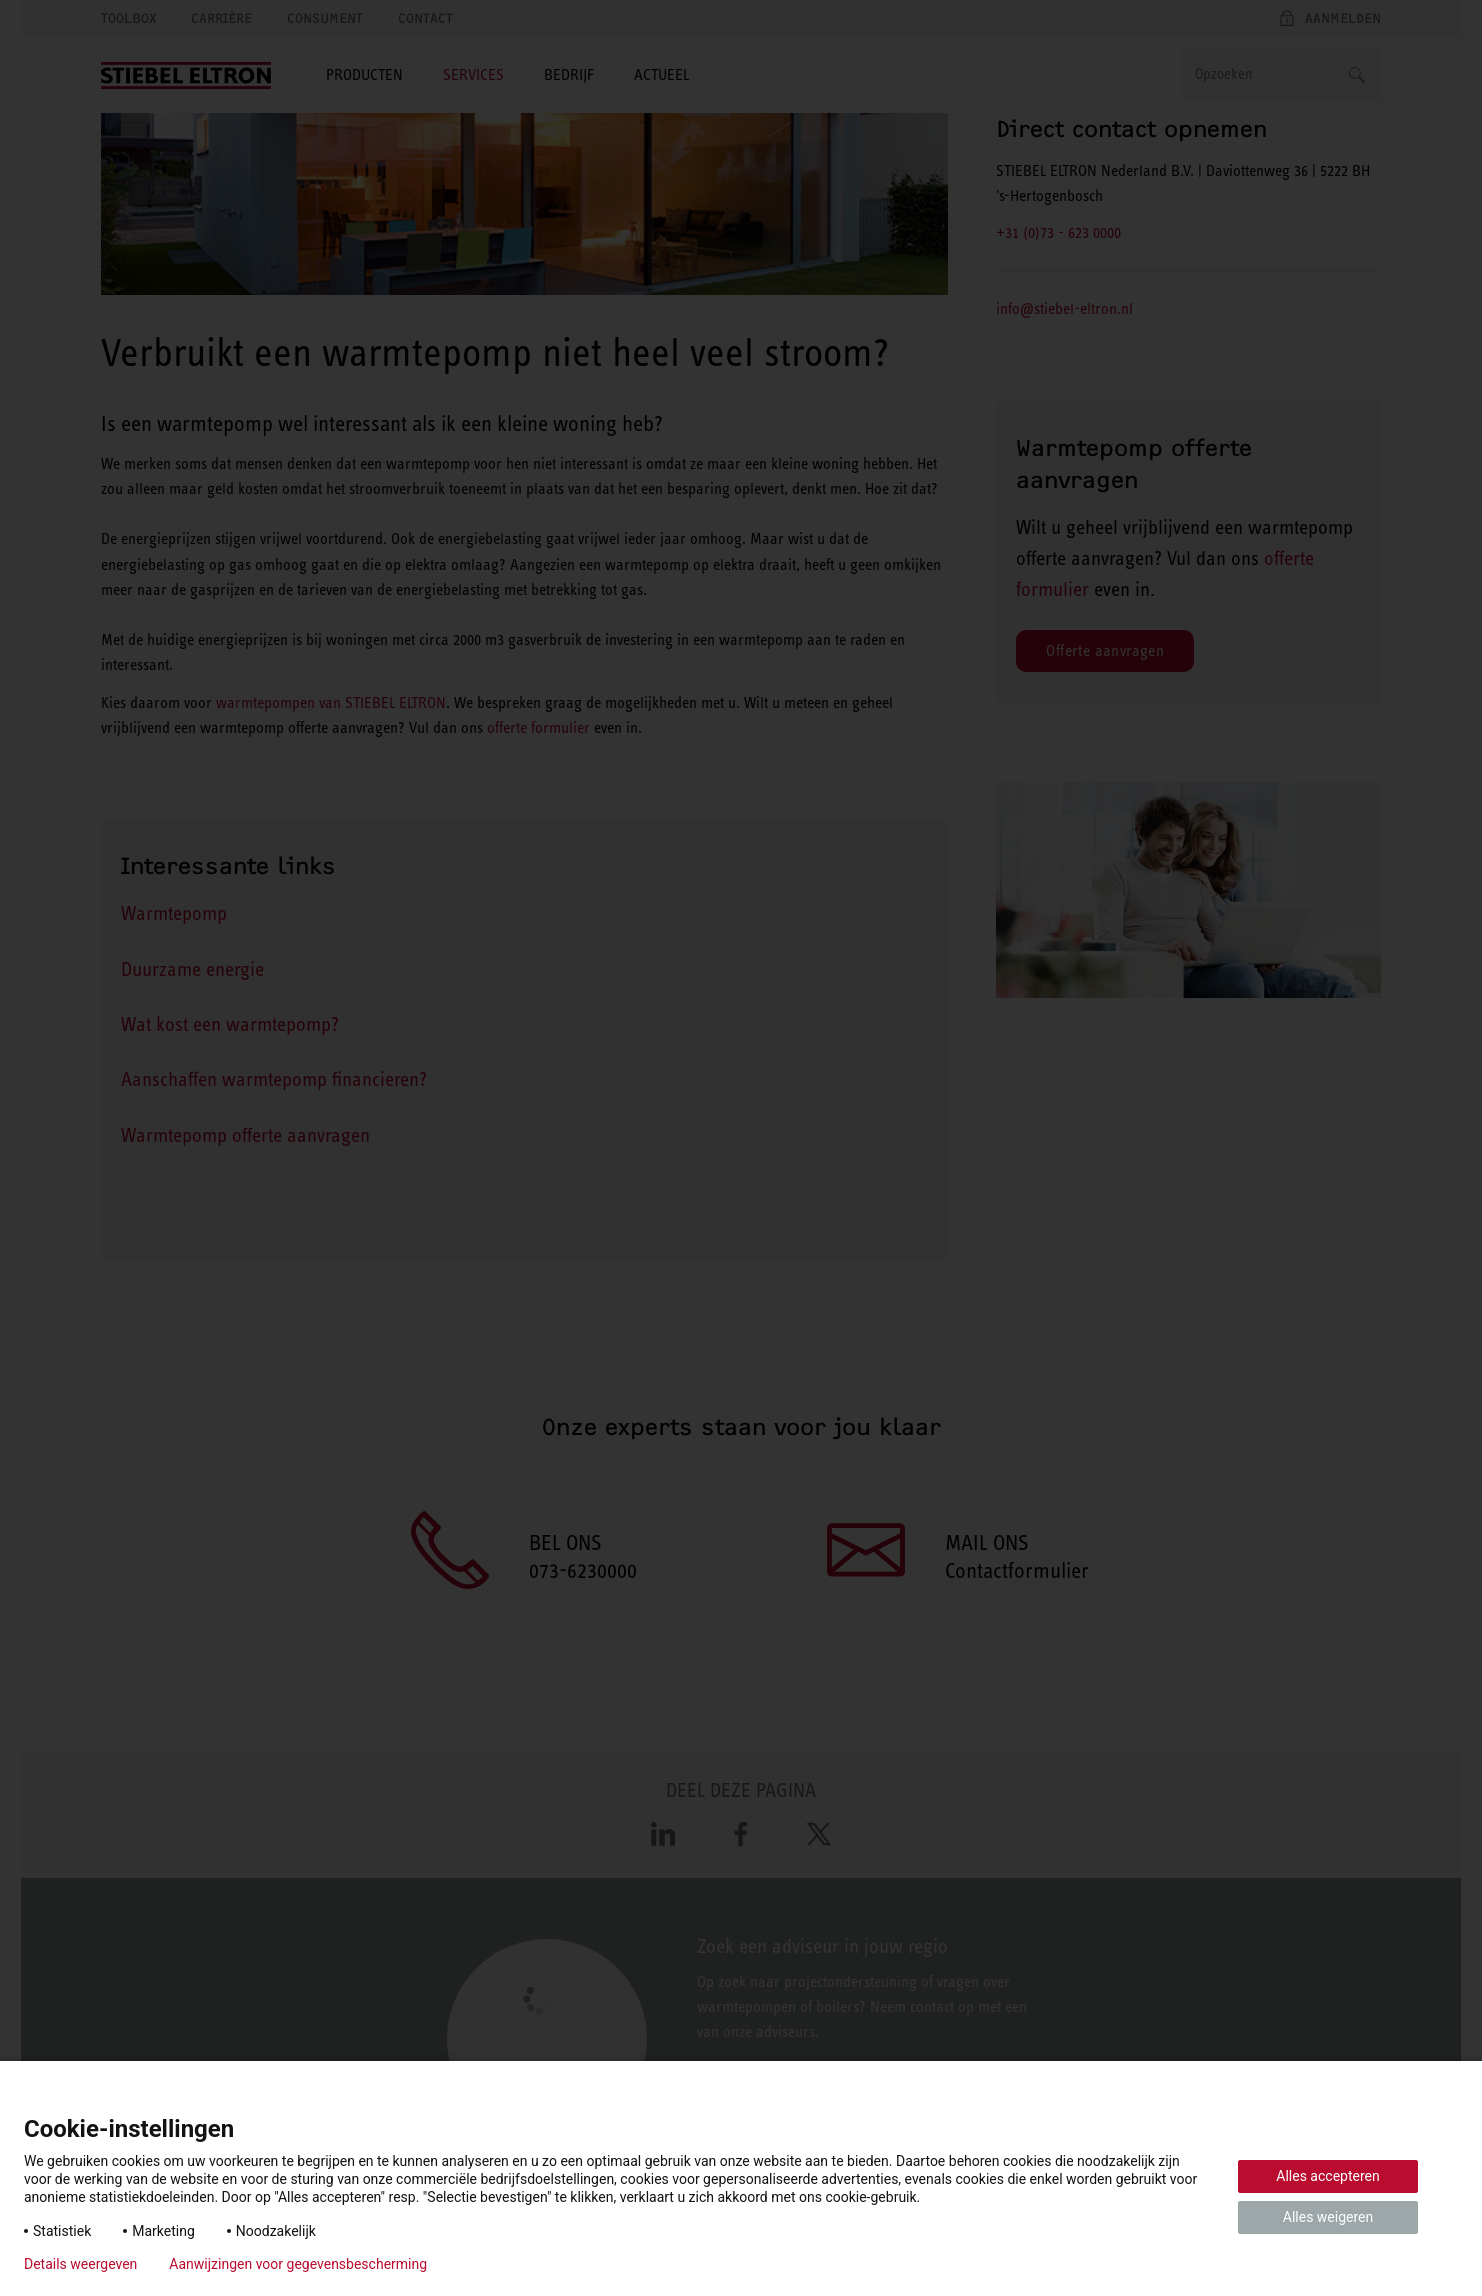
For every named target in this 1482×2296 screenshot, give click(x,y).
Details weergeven (80, 2264)
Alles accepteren (1327, 2176)
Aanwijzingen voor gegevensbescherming (298, 2264)
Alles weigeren (1328, 2217)
